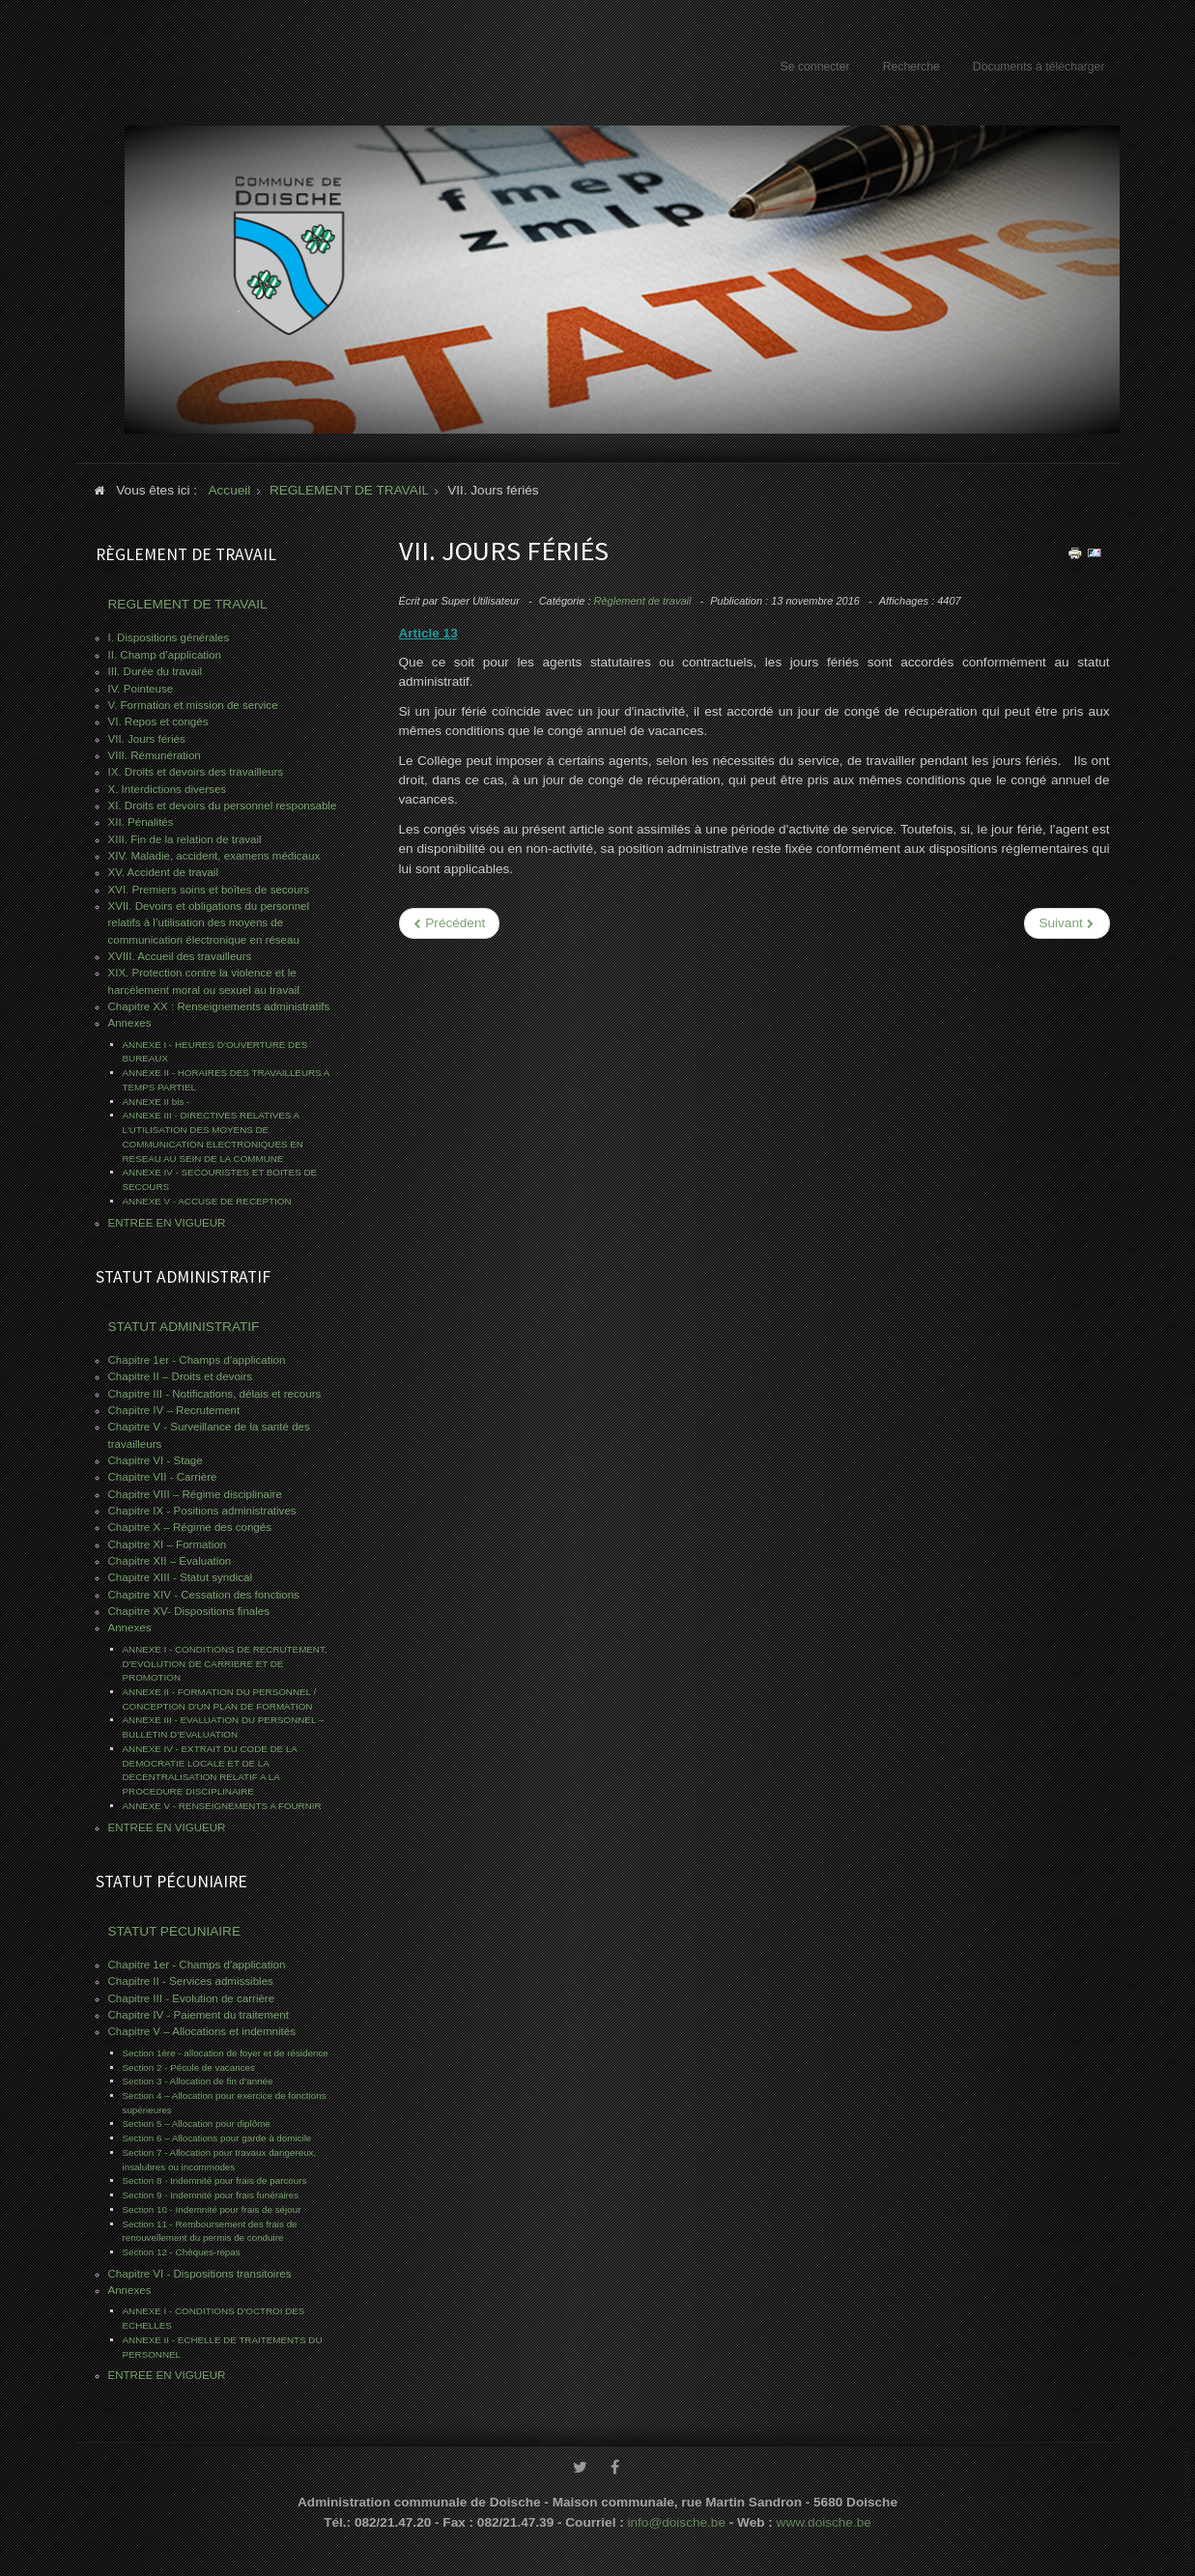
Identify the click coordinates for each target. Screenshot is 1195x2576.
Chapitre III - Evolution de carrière (191, 1998)
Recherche (911, 66)
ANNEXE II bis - (156, 1101)
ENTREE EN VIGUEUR (167, 1223)
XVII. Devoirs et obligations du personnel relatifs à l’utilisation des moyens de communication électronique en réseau (209, 923)
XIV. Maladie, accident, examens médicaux (214, 856)
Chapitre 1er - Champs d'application (197, 1360)
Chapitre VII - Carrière (162, 1477)
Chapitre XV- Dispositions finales (189, 1611)
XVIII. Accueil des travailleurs (180, 956)
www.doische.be (824, 2516)
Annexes (130, 1023)
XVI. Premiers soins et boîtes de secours (209, 889)
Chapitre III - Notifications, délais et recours (215, 1394)
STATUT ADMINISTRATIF (184, 1326)
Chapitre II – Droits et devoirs (180, 1376)
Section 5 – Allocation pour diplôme (196, 2123)
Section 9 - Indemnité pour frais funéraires (211, 2195)
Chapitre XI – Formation (167, 1544)
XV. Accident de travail (163, 872)
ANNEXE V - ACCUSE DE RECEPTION (207, 1201)
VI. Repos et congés (158, 721)
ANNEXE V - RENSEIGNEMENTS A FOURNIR (222, 1805)
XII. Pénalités (141, 822)
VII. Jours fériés (146, 739)
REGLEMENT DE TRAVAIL (188, 604)
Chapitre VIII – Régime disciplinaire (195, 1494)
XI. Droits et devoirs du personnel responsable (222, 805)
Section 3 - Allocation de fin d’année (198, 2081)
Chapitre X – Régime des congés (189, 1527)
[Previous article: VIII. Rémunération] (449, 923)
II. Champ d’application (164, 655)
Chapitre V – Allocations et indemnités (202, 2031)
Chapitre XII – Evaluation (170, 1561)
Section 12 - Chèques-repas (182, 2252)
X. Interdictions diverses (167, 789)
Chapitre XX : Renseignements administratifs (219, 1006)
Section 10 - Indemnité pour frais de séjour (212, 2209)
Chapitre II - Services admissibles (190, 1981)
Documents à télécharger (1039, 66)
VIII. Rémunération (154, 755)
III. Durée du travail (155, 671)
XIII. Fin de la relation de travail (185, 839)
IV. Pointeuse (141, 688)
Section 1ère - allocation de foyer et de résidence (225, 2053)
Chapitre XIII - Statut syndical (180, 1577)
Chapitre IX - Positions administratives (202, 1510)
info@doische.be (677, 2516)
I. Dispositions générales (169, 637)
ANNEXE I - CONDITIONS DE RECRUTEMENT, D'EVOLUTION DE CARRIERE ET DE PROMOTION (225, 1663)
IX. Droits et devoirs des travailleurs (196, 772)
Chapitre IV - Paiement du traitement (198, 2015)
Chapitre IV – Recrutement (174, 1410)
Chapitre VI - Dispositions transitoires (200, 2273)
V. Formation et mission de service (193, 705)
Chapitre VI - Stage (155, 1460)
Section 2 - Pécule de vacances (189, 2067)
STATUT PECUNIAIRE (174, 1931)
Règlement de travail (643, 601)
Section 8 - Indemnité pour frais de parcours (215, 2180)
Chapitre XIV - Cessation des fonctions (203, 1594)
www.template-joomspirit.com (1187, 2503)
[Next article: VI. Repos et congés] (1066, 923)
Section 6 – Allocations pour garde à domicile (217, 2138)
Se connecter (815, 66)
